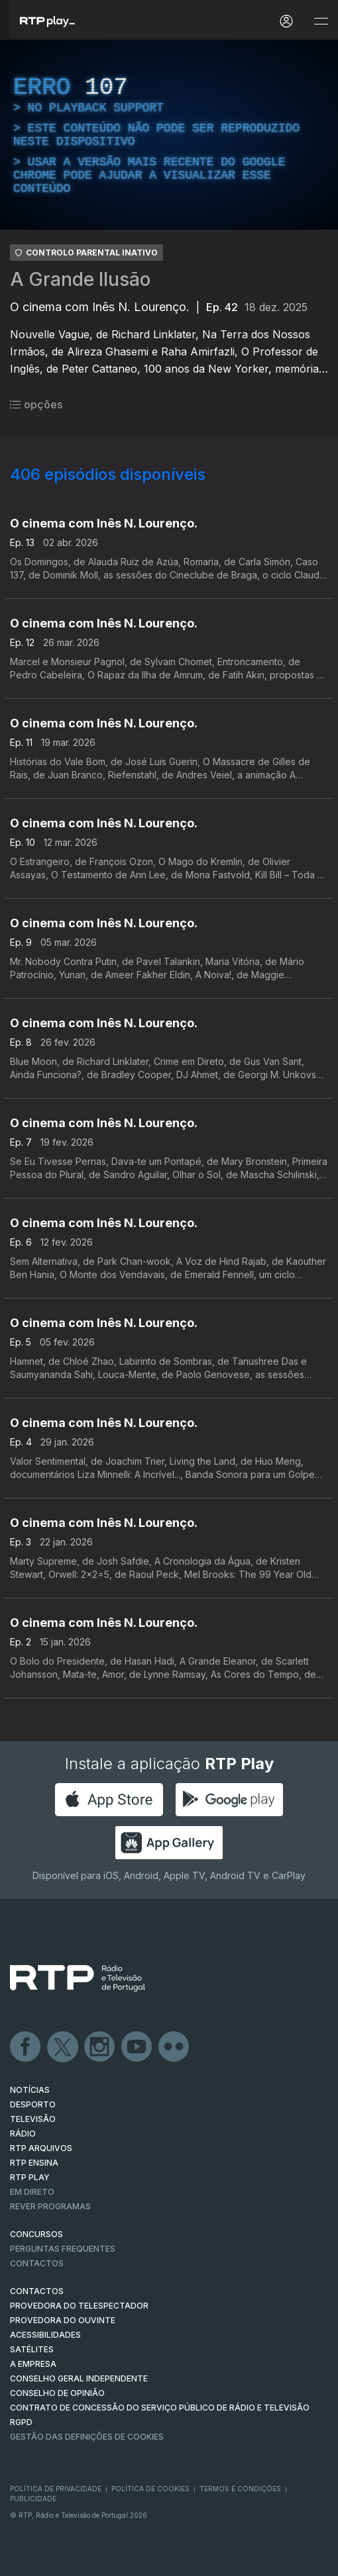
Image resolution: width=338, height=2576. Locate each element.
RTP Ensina (34, 2163)
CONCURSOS (36, 2234)
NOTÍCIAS (30, 2090)
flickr (174, 2047)
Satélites (32, 2349)
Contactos (37, 2263)
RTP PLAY (30, 2177)
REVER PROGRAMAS (50, 2206)
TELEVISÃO (33, 2119)
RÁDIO (23, 2134)
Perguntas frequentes (62, 2249)
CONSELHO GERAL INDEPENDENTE (79, 2378)
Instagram (100, 2047)
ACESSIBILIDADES (45, 2335)
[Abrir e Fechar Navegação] (321, 21)
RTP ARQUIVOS (41, 2148)
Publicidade (33, 2499)
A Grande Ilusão (80, 279)
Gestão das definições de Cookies (87, 2437)
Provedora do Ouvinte (62, 2320)
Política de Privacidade (55, 2489)
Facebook (26, 2047)
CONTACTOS (37, 2291)
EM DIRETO (32, 2192)
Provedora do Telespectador (79, 2306)
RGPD (21, 2422)
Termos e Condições (240, 2489)
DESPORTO (33, 2104)
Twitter (63, 2047)
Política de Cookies (150, 2489)
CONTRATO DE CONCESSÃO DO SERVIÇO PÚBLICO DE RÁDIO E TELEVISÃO (160, 2408)
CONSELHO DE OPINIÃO (57, 2393)
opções (36, 404)
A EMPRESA (33, 2364)
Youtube (137, 2047)
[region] (169, 135)
